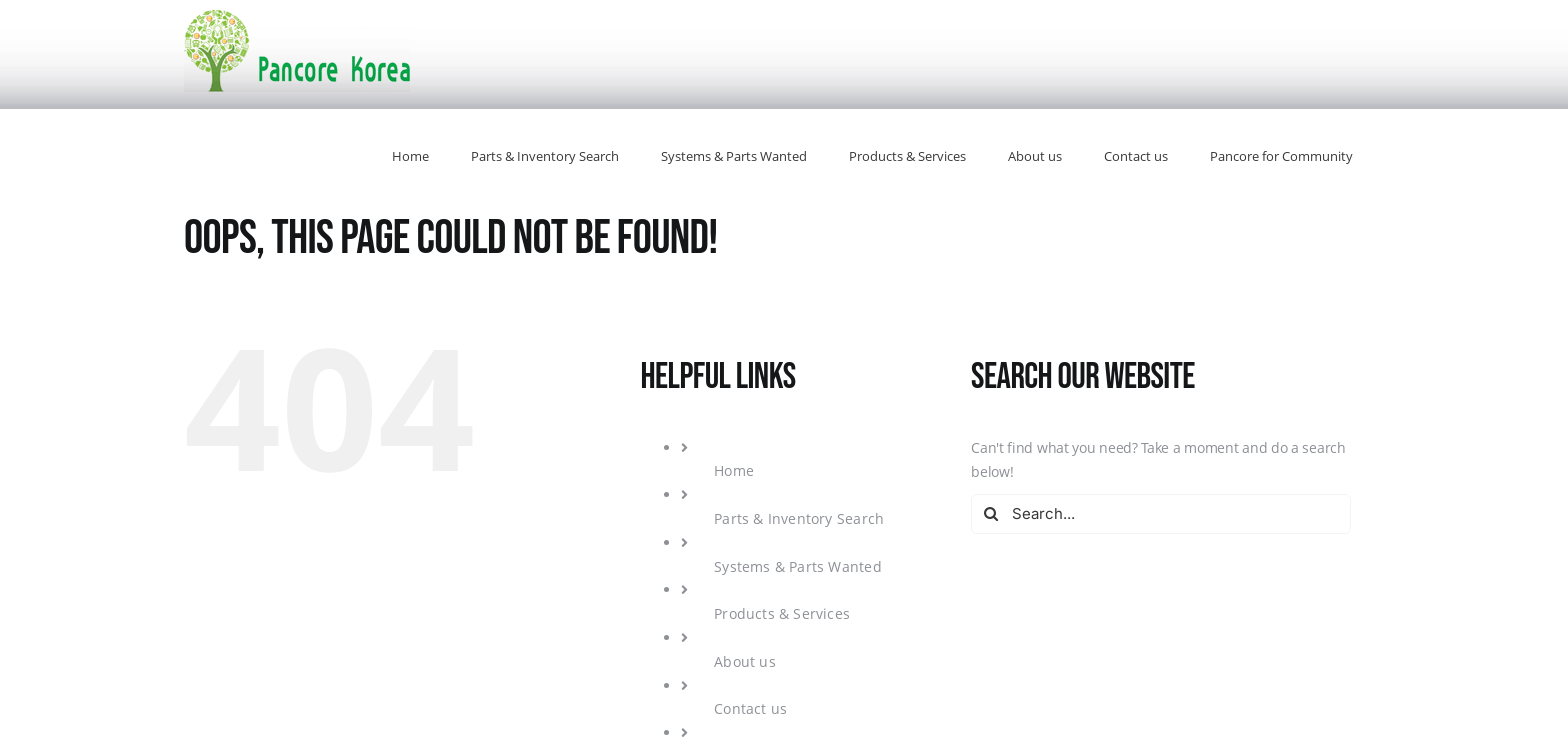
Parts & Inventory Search (799, 518)
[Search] (991, 514)
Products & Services (782, 613)
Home (734, 470)
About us (745, 661)
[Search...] (1161, 514)
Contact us (750, 708)
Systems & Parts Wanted (798, 566)
